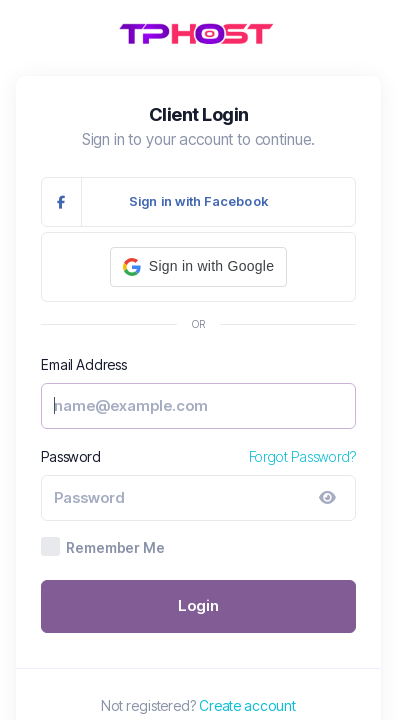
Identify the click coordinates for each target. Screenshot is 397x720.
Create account (247, 705)
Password (71, 456)
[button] (198, 267)
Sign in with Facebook (155, 202)
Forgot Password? (302, 456)
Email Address (84, 364)
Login (199, 605)
